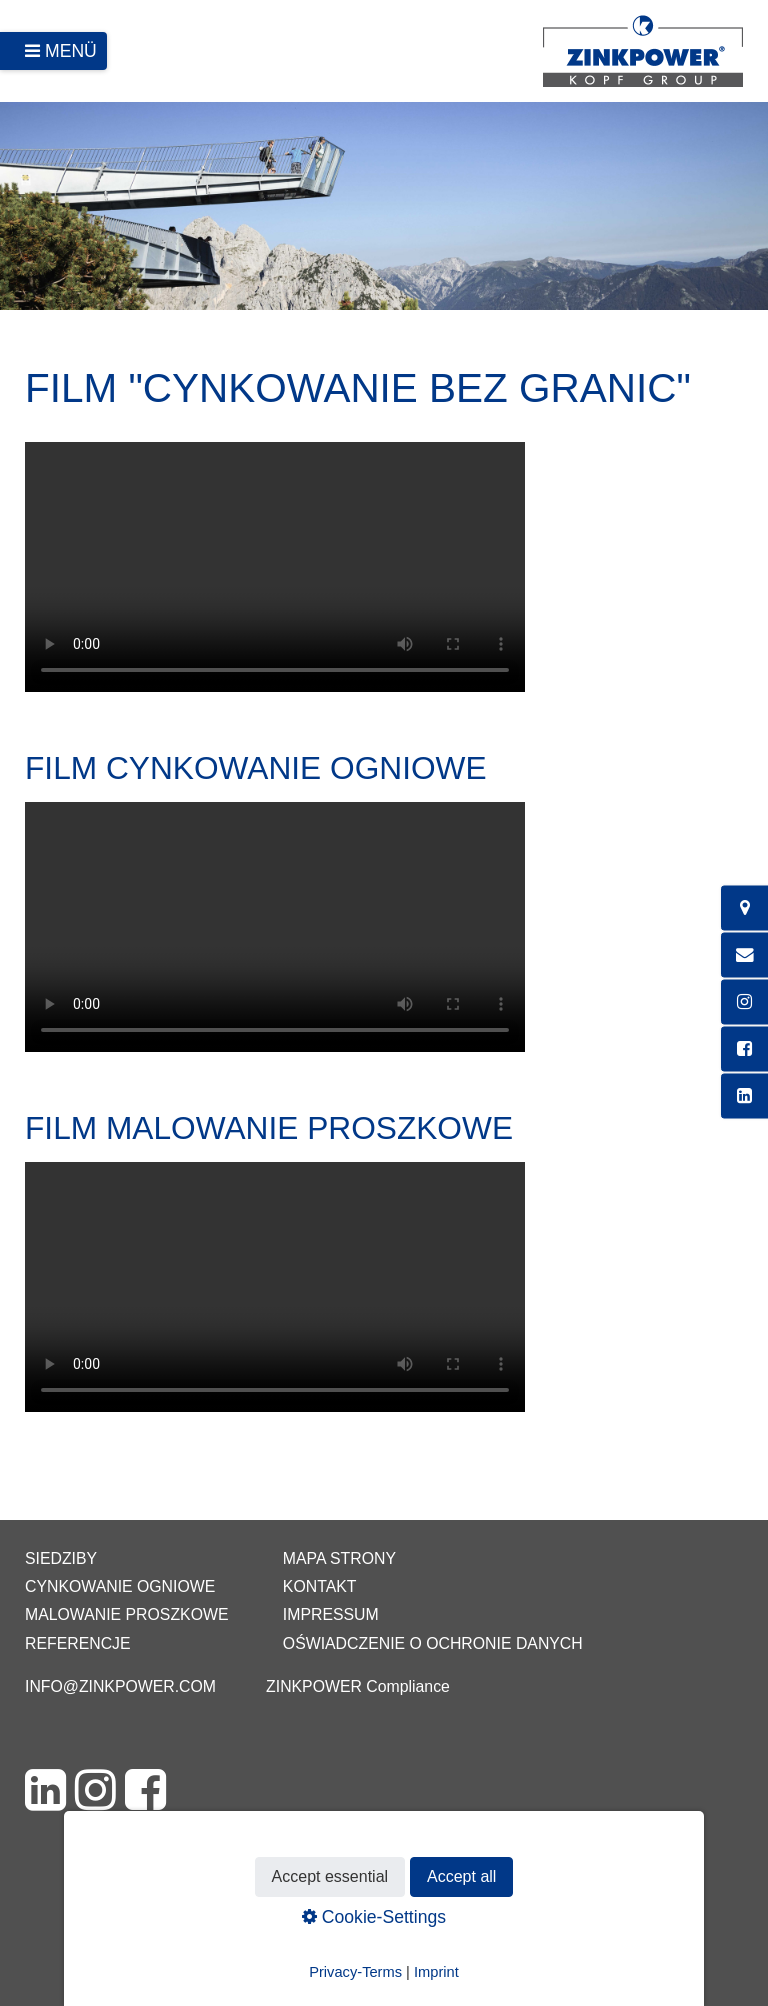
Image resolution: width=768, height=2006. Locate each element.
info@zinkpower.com (120, 1686)
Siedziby (61, 1558)
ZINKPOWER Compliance (358, 1686)
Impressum (331, 1614)
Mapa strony (339, 1558)
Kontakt (320, 1586)
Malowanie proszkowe (126, 1614)
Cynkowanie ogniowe (120, 1586)
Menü (71, 51)
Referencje (78, 1643)
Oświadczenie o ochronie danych (433, 1643)
